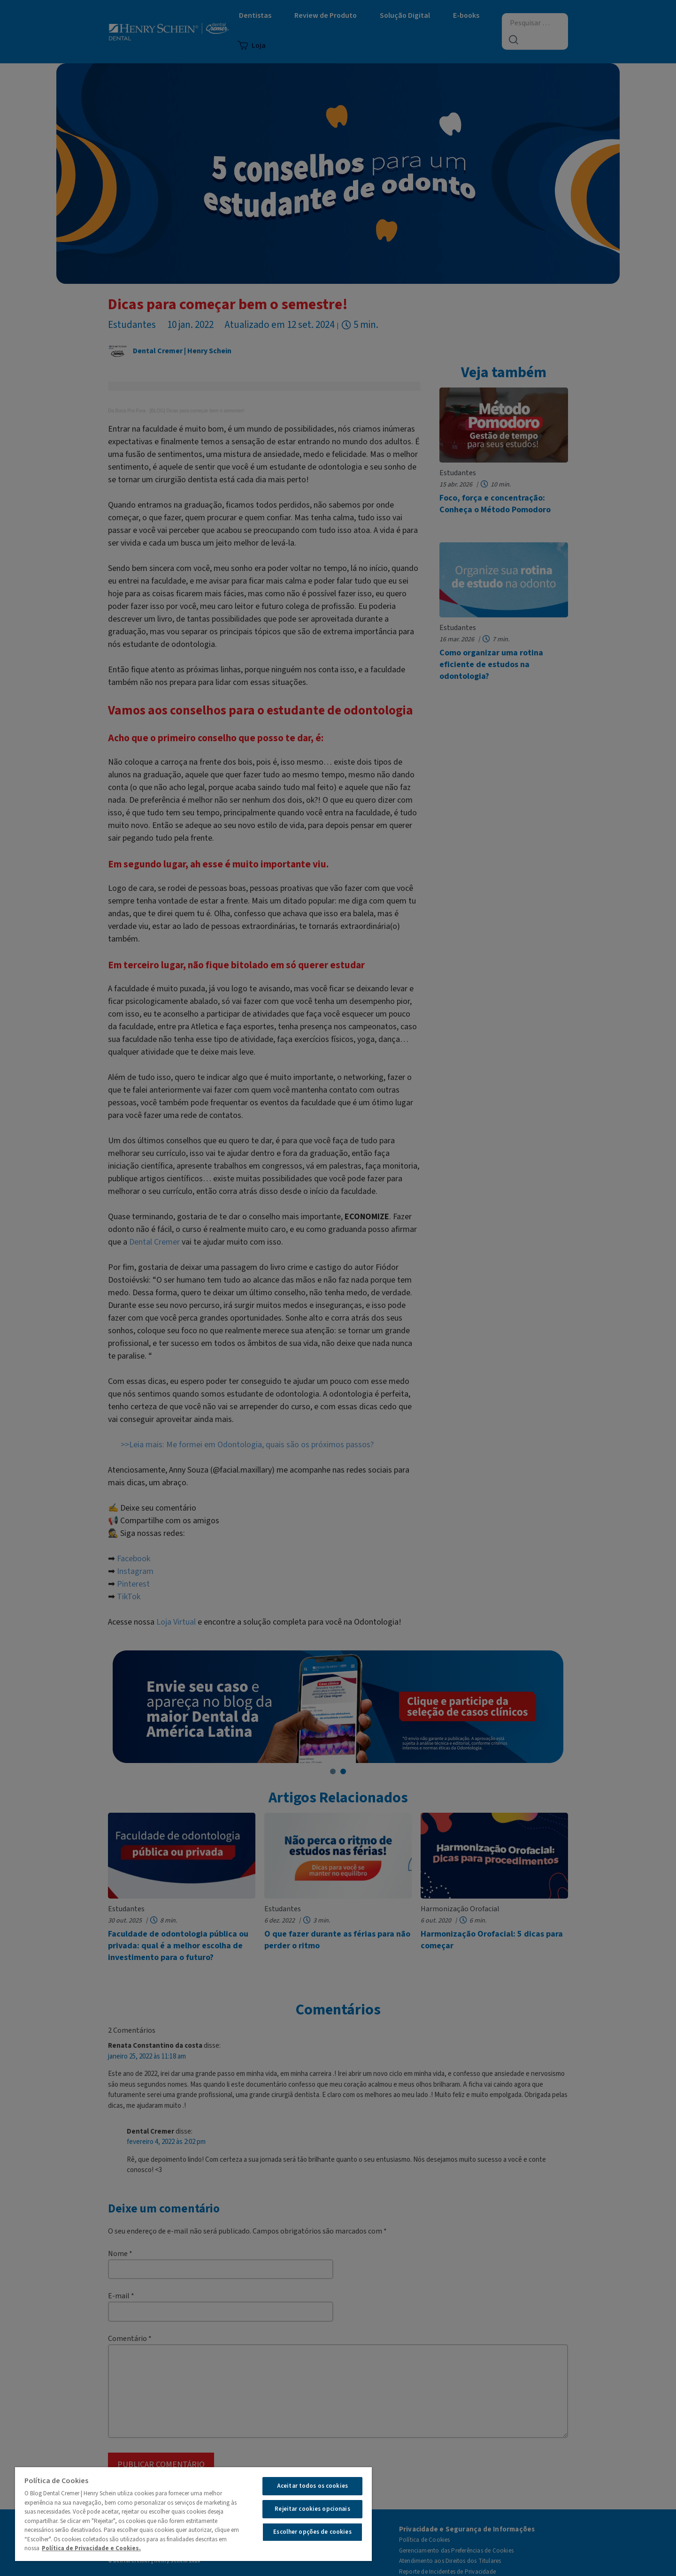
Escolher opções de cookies (312, 2532)
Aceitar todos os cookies (312, 2486)
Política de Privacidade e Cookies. (91, 2548)
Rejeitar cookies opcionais (312, 2509)
